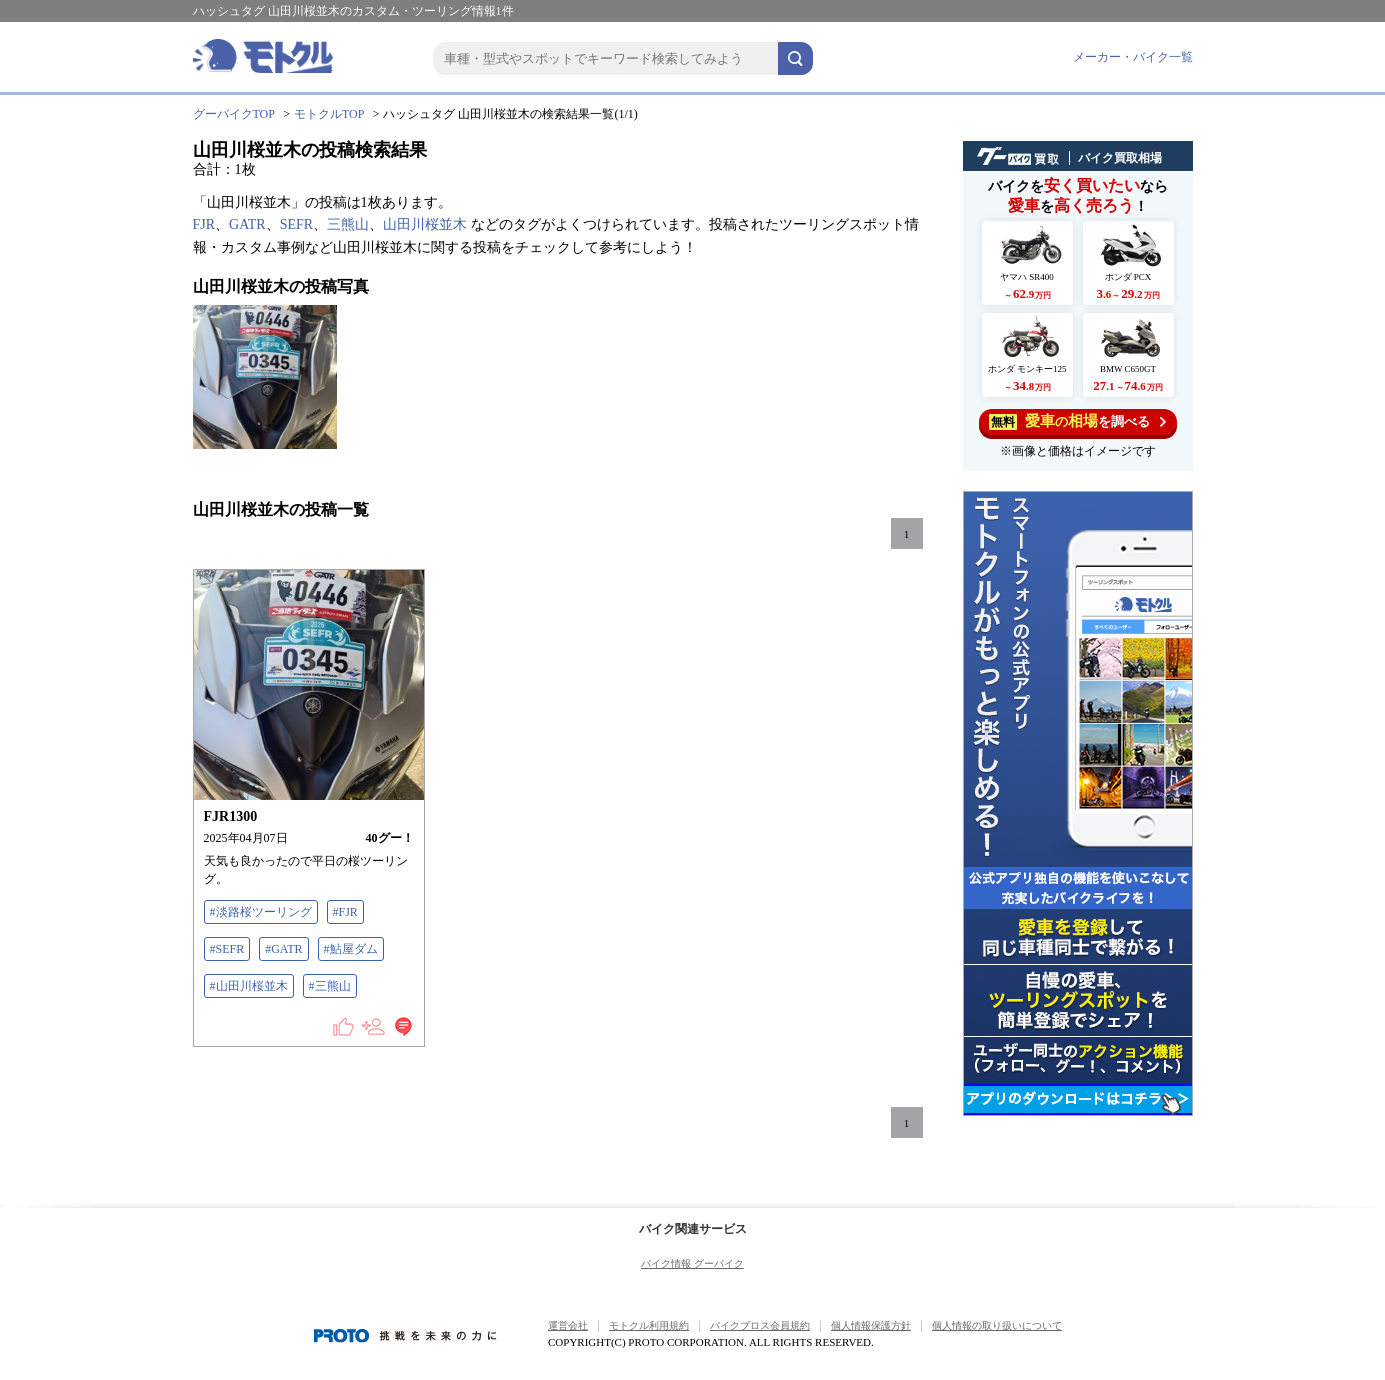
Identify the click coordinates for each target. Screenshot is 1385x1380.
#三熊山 (330, 986)
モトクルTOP (329, 114)
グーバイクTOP (234, 114)
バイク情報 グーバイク (692, 1263)
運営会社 (568, 1325)
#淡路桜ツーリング (261, 912)
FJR (204, 224)
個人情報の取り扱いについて (997, 1325)
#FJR (345, 912)
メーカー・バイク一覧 (1133, 57)
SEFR (296, 224)
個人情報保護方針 (871, 1325)
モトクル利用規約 (649, 1325)
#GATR (283, 949)
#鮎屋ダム (351, 949)
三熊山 (348, 224)
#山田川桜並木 (249, 986)
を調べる (1077, 421)
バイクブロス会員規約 (760, 1325)
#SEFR (227, 949)
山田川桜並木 (425, 224)
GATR (247, 224)
